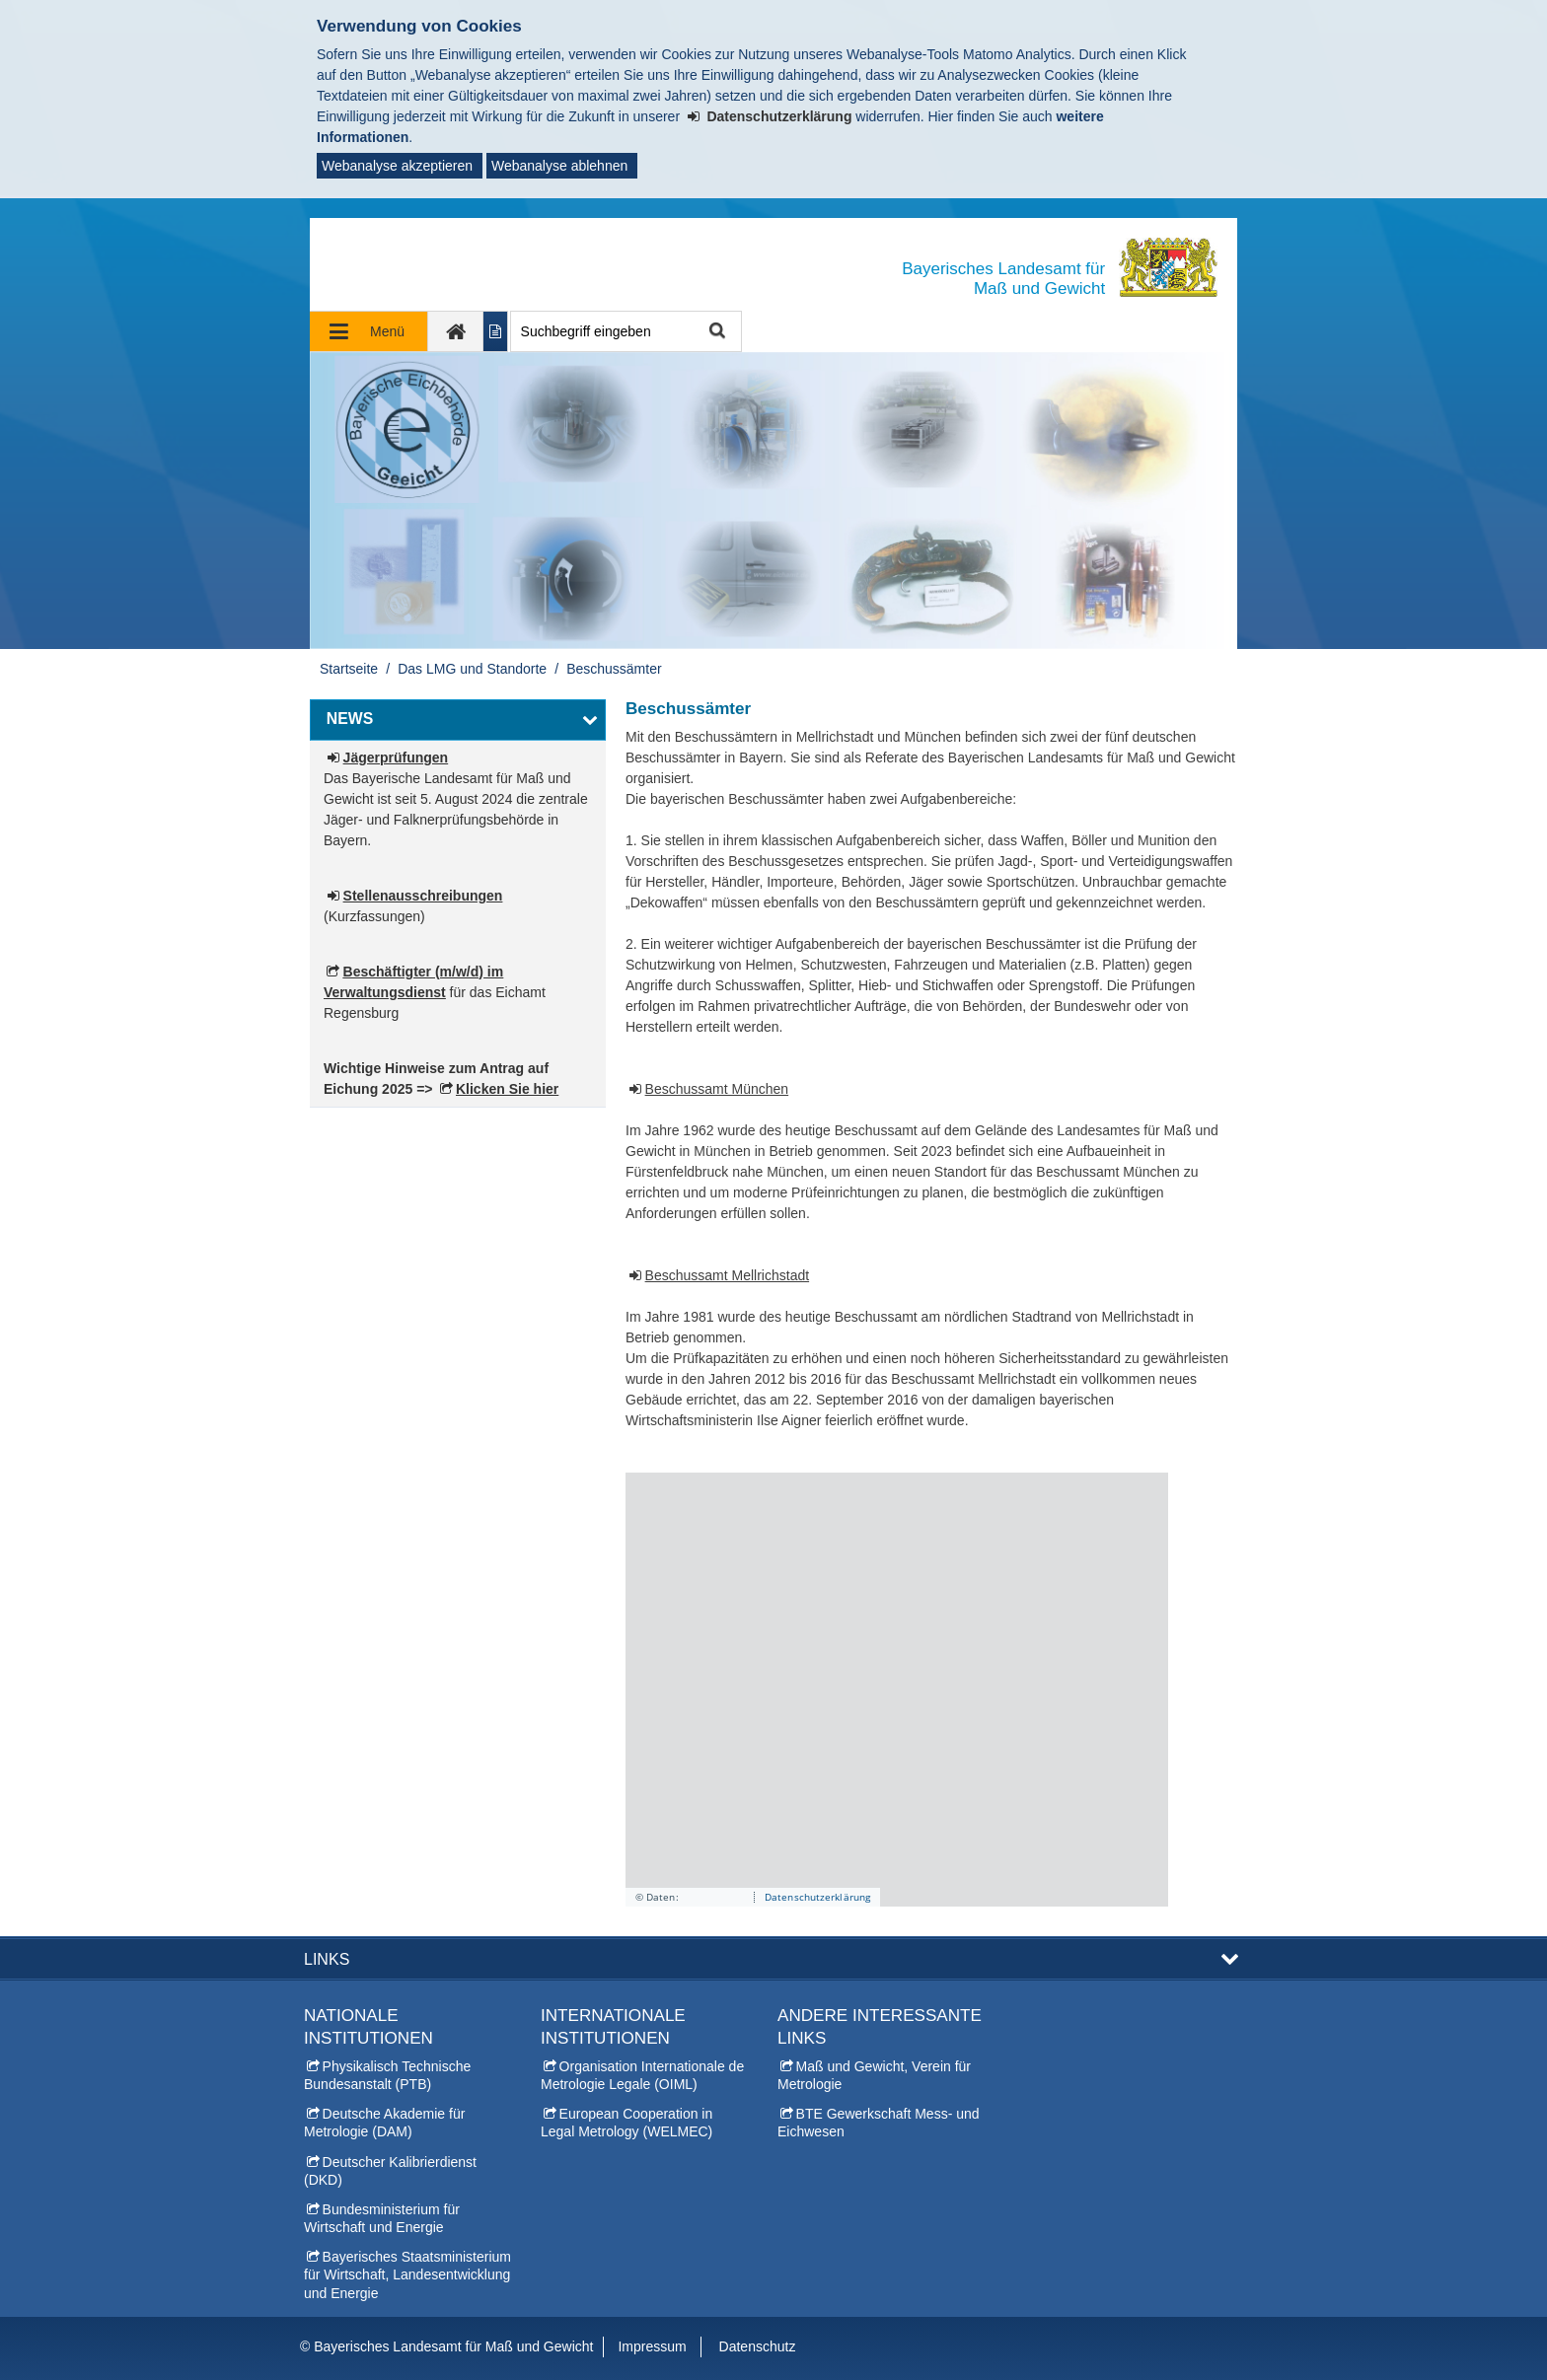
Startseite (349, 669)
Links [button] (326, 1959)
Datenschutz (757, 2346)
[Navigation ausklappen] (369, 331)
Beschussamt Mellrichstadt (727, 1275)
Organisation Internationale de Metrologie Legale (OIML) (642, 2075)
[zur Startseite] (455, 331)
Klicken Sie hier (507, 1089)
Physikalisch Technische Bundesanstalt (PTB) (387, 2075)
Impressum (652, 2346)
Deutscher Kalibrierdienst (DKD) (390, 2171)
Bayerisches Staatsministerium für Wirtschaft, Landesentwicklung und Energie (407, 2274)
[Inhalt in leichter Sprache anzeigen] (495, 331)
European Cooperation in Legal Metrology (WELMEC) (626, 2122)
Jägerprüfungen (396, 757)
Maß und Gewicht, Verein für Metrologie (874, 2075)
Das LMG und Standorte (472, 669)
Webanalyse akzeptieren (397, 166)
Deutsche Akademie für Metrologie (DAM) (384, 2122)
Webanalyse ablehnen (559, 166)
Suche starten (715, 332)
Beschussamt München (717, 1089)
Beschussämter (613, 669)
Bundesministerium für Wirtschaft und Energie (382, 2218)
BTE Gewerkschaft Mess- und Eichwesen (878, 2122)
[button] (458, 720)
